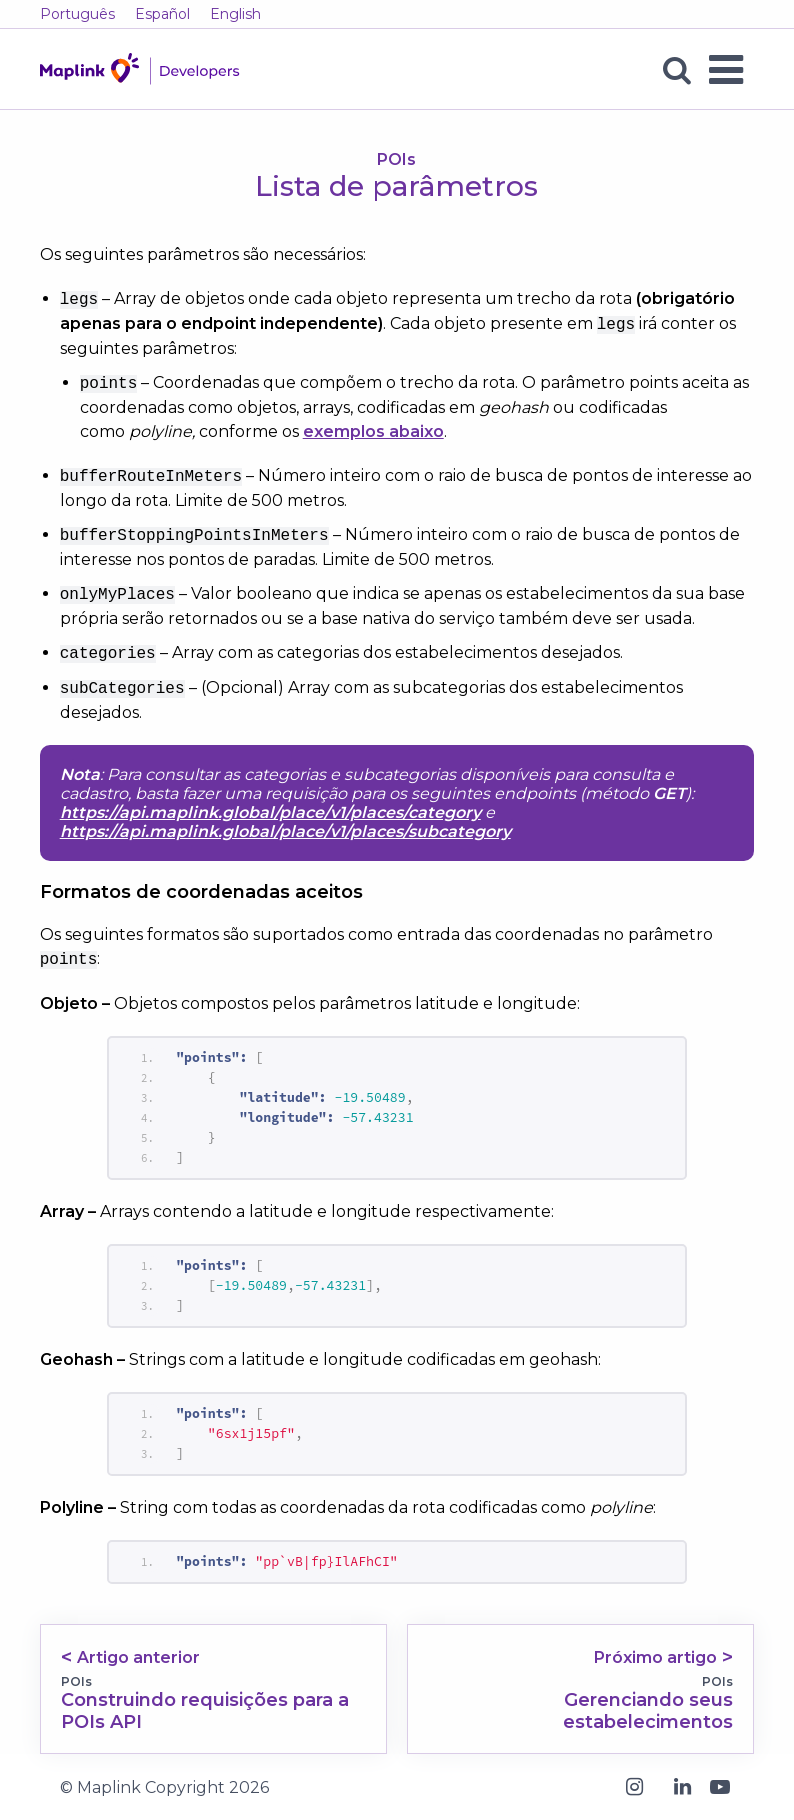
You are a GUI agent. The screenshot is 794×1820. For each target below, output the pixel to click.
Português (77, 14)
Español (162, 14)
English (235, 14)
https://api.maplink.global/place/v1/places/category (270, 812)
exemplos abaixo (373, 431)
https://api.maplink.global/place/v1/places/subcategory (285, 831)
